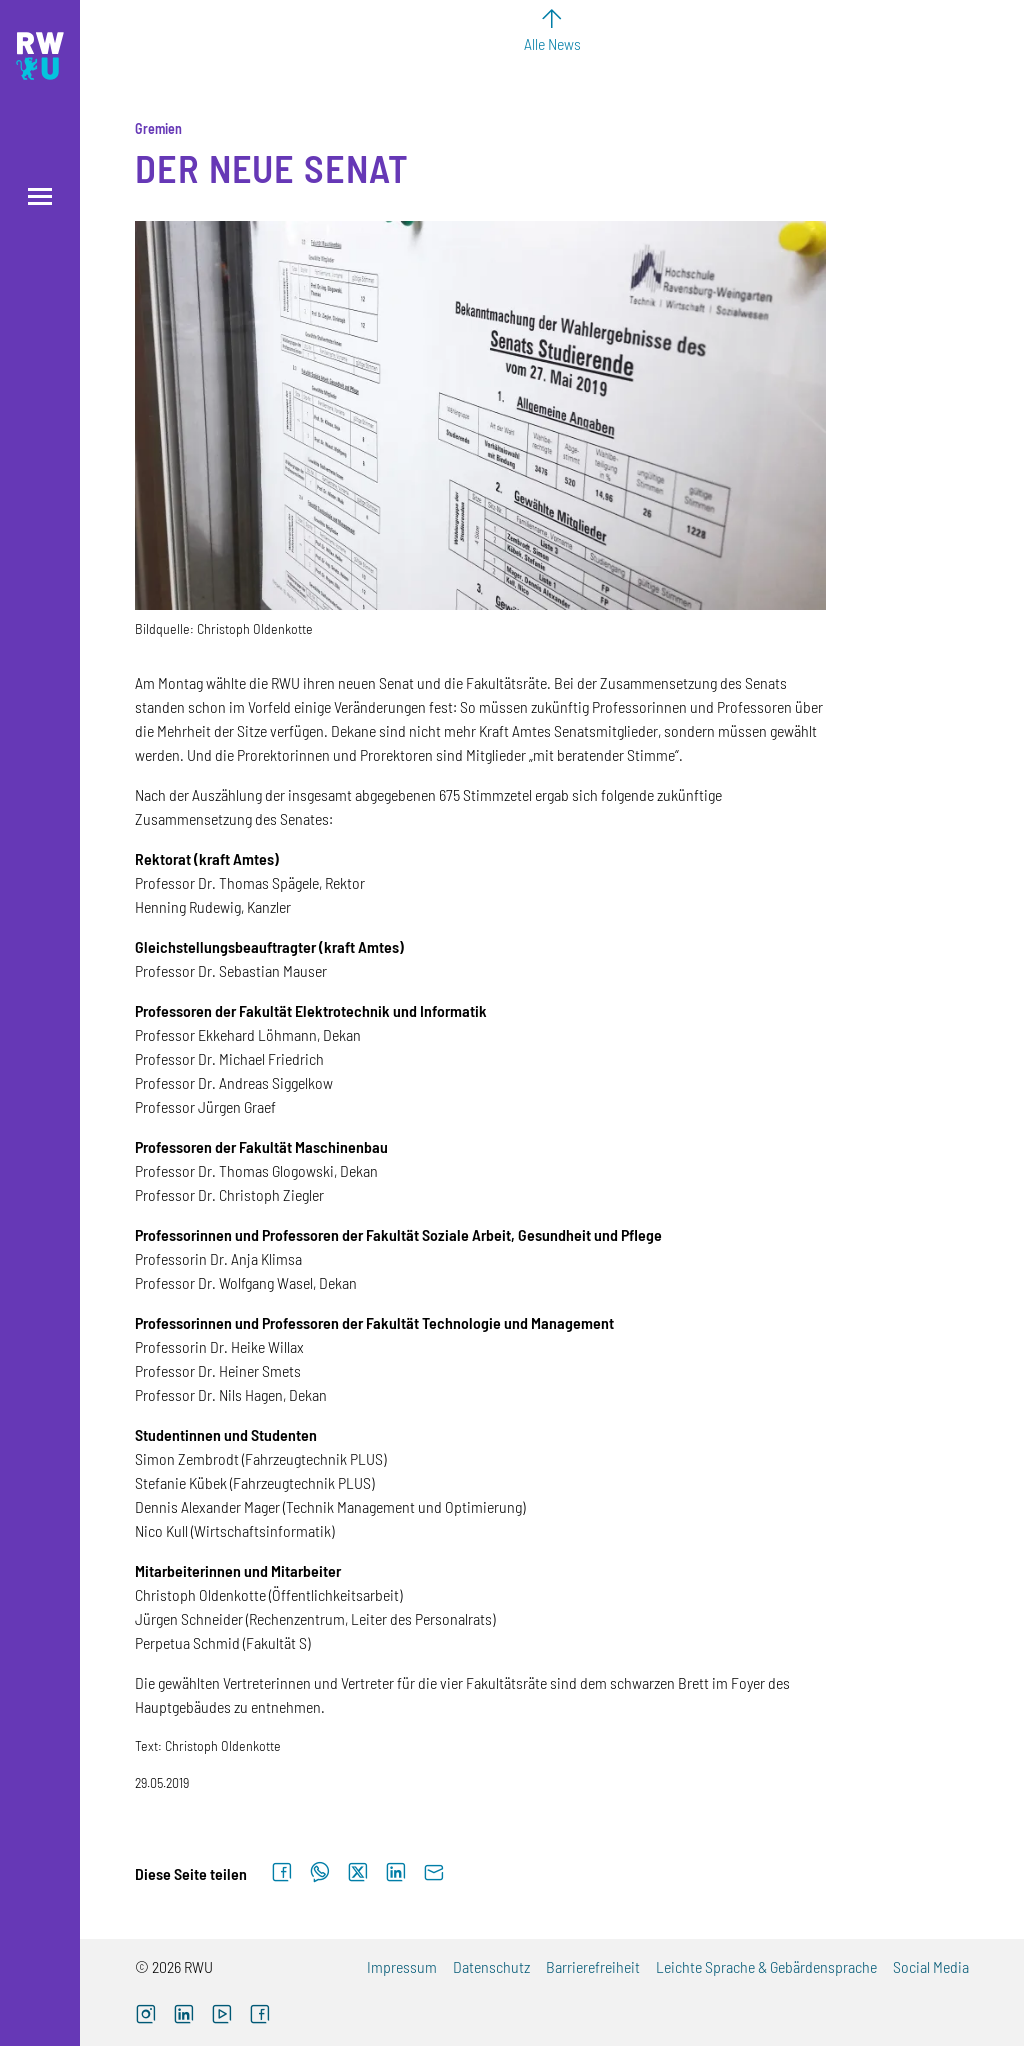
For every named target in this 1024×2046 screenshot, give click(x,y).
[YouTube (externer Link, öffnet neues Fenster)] (222, 2016)
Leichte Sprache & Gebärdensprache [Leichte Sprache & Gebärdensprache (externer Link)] (766, 1966)
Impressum (402, 1966)
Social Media (931, 1966)
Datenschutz (491, 1966)
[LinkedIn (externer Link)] (184, 2016)
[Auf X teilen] (358, 1873)
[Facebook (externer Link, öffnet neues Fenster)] (260, 2016)
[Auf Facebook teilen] (282, 1873)
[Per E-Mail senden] (434, 1873)
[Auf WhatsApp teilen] (320, 1873)
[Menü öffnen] (40, 196)
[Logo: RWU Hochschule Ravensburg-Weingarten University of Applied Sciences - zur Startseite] (40, 56)
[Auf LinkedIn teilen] (396, 1873)
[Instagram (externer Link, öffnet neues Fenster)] (146, 2016)
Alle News (552, 43)
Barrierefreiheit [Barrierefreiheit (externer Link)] (593, 1966)
